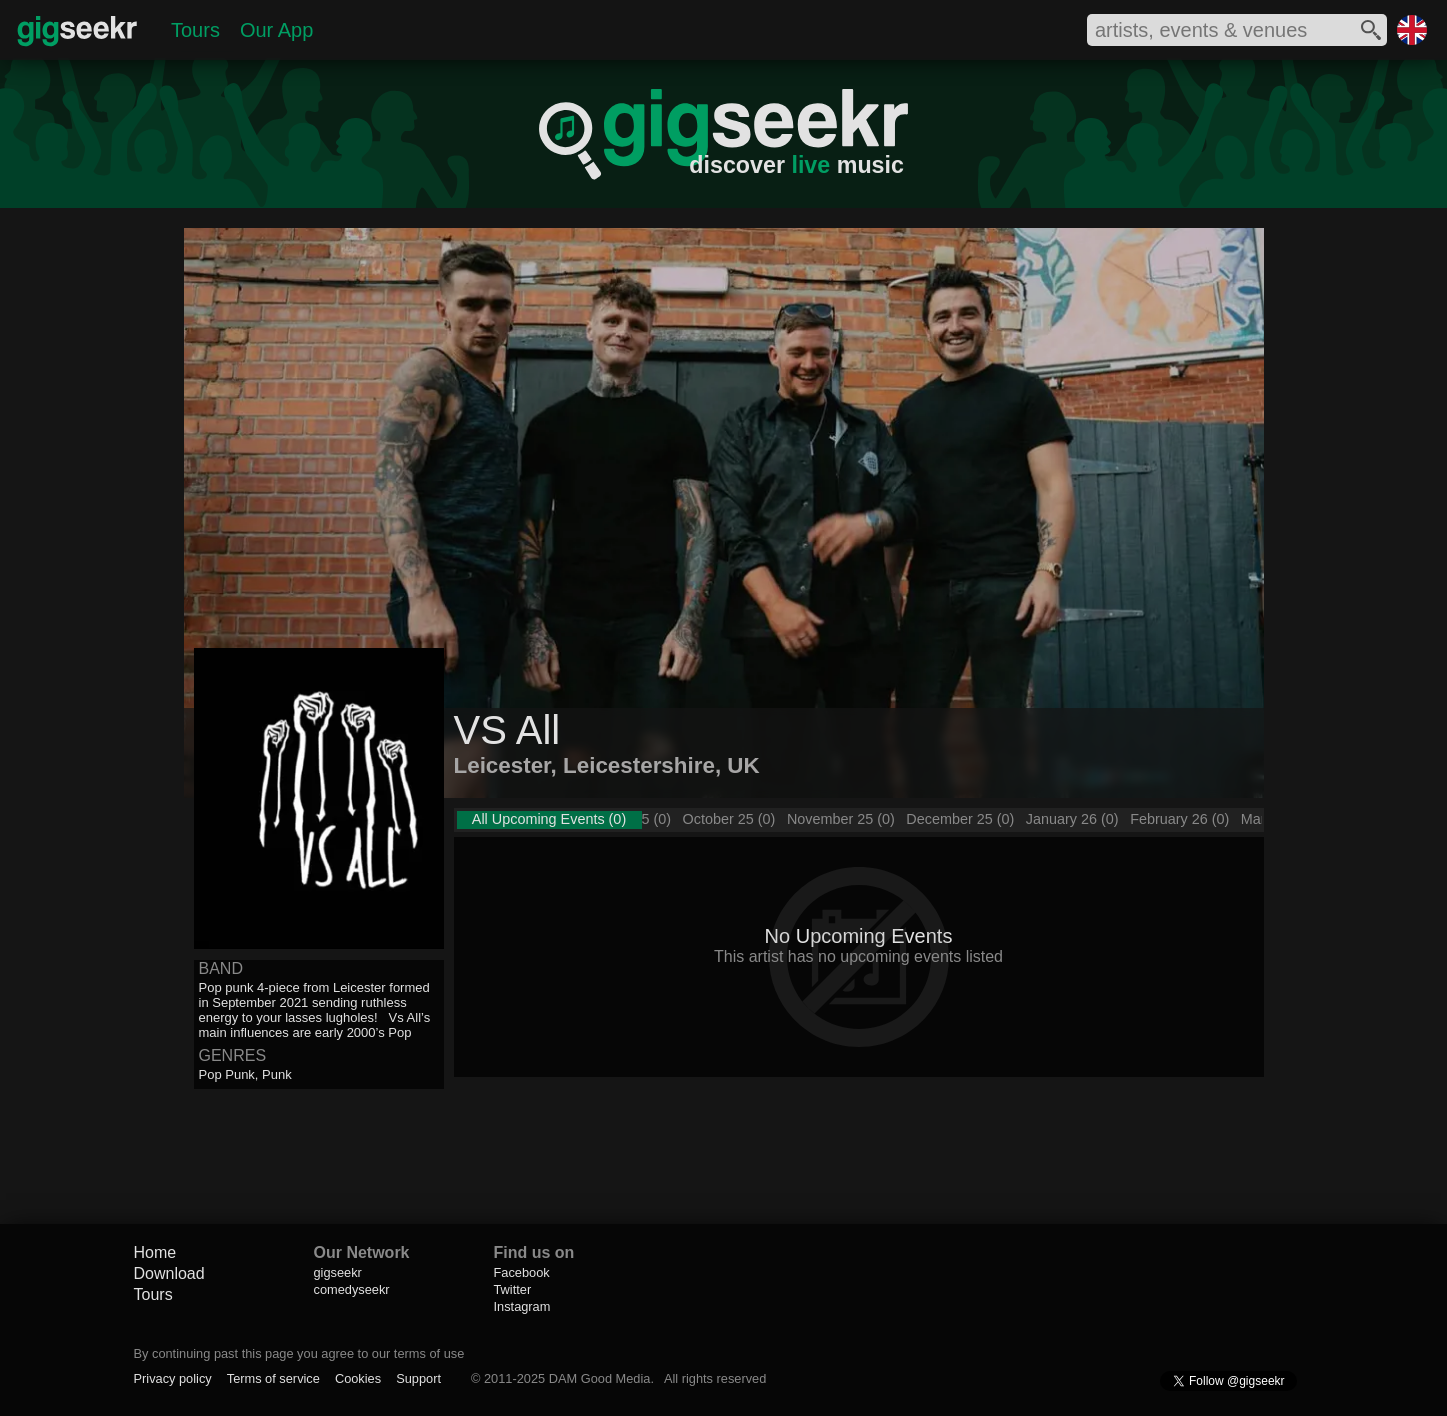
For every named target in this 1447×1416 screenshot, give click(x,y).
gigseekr (338, 1272)
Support (418, 1378)
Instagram (522, 1306)
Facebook (522, 1272)
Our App (276, 30)
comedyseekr (352, 1289)
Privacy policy (173, 1378)
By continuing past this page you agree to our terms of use (299, 1353)
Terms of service (273, 1378)
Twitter (513, 1289)
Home (155, 1252)
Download (169, 1273)
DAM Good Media (600, 1378)
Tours (195, 30)
